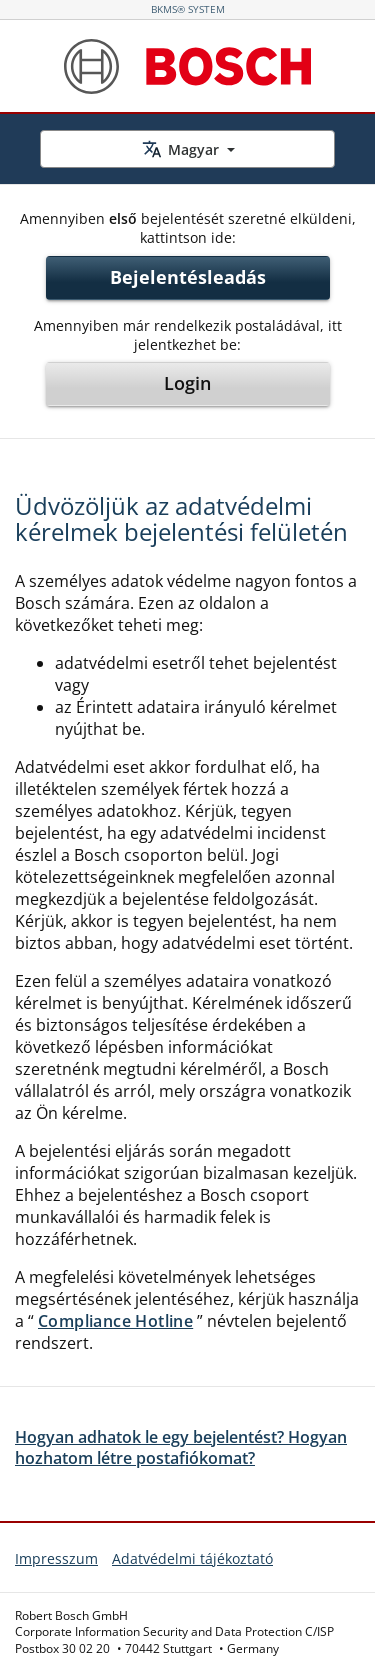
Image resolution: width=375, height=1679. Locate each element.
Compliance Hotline (115, 1321)
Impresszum (56, 1558)
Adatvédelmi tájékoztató (192, 1558)
